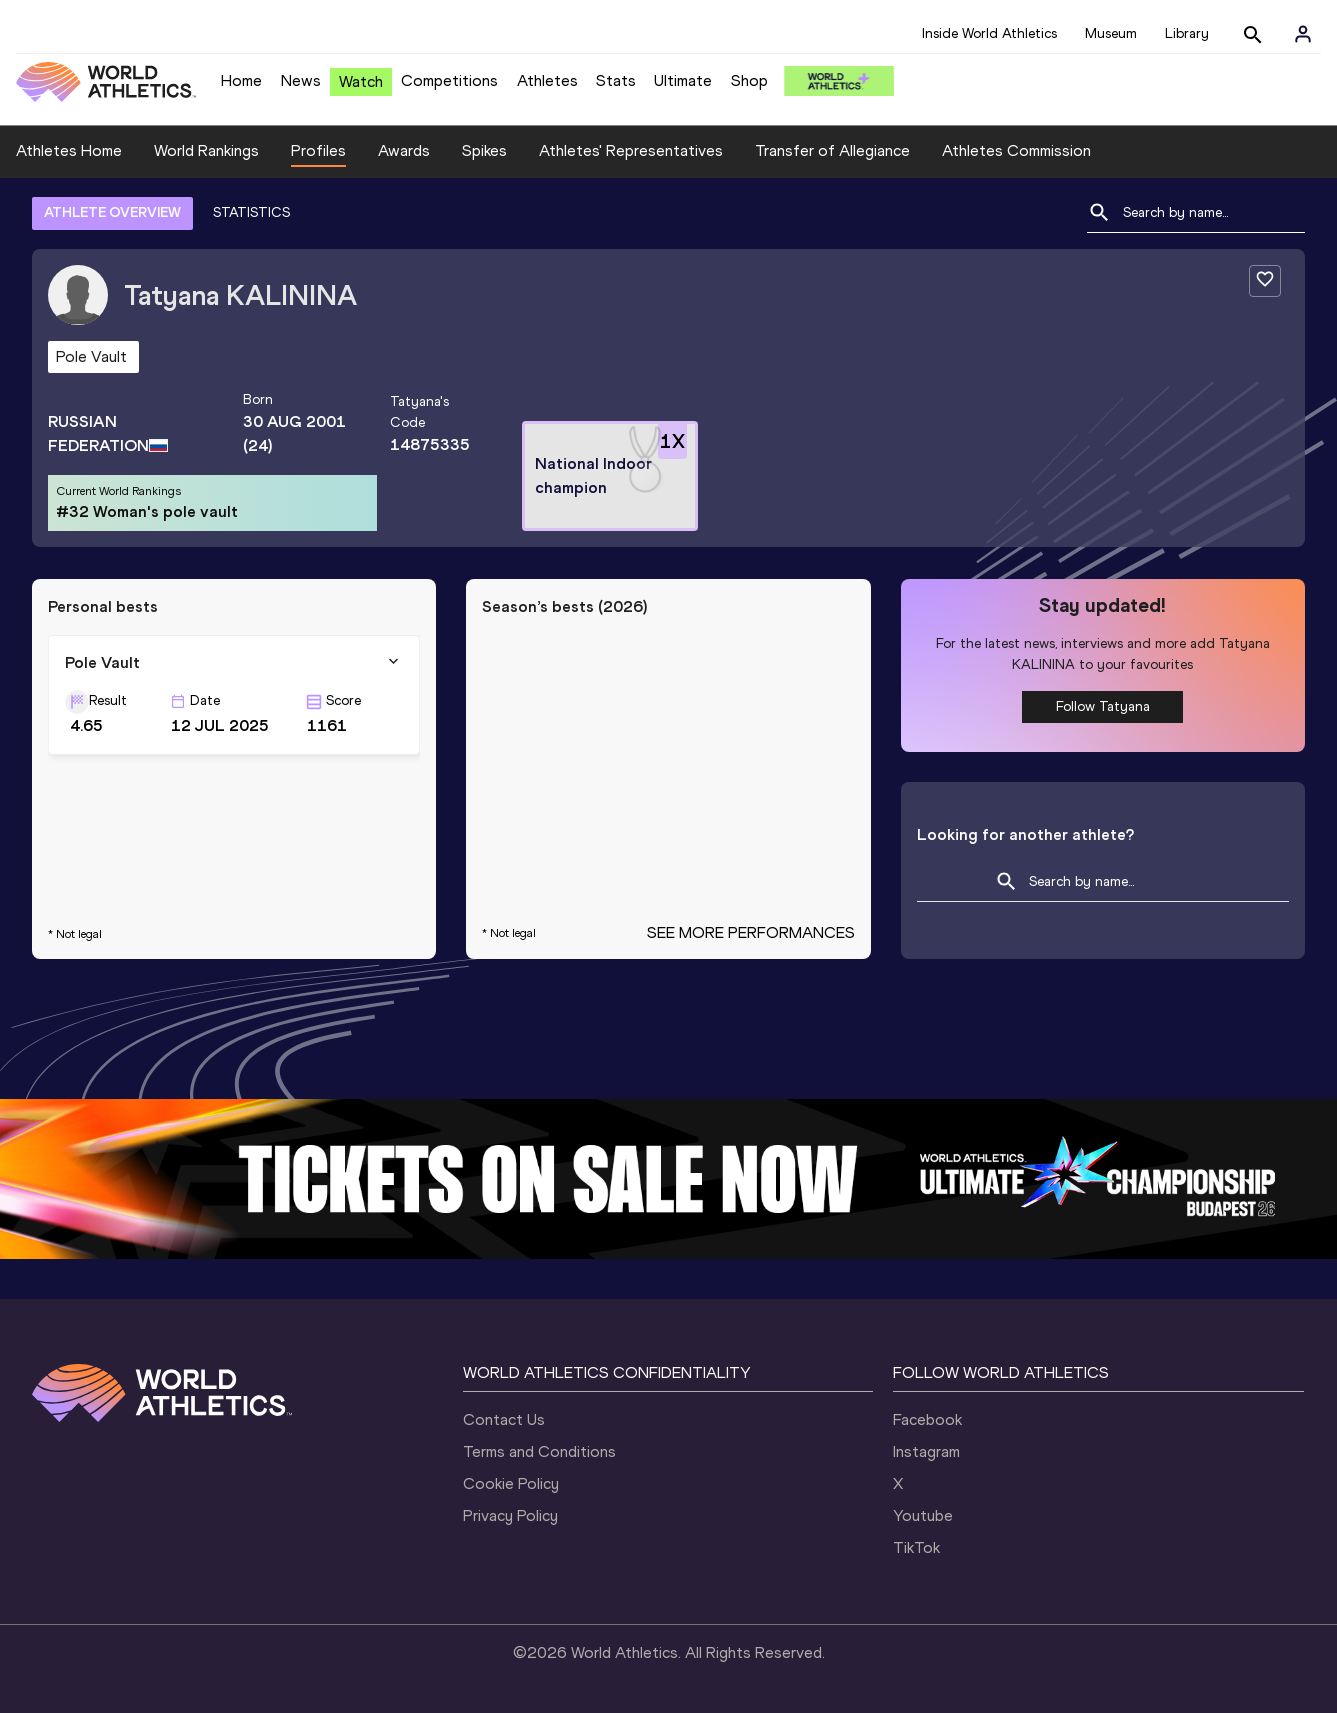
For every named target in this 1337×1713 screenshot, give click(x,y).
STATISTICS (251, 212)
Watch (361, 81)
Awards (404, 150)
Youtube (923, 1515)
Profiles (318, 150)
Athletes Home (69, 150)
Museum (1111, 33)
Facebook (927, 1419)
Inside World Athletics (989, 33)
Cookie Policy (511, 1483)
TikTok (916, 1547)
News (301, 80)
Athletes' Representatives (631, 150)
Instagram (926, 1451)
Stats (616, 80)
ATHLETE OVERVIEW (112, 212)
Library (1187, 33)
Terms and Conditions (539, 1451)
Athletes (547, 80)
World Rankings (206, 150)
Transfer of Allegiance (832, 150)
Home (241, 80)
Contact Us (504, 1419)
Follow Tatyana (1103, 706)
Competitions (449, 80)
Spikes (484, 150)
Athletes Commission (1016, 150)
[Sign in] (1303, 34)
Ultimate (683, 80)
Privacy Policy (510, 1515)
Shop (749, 80)
